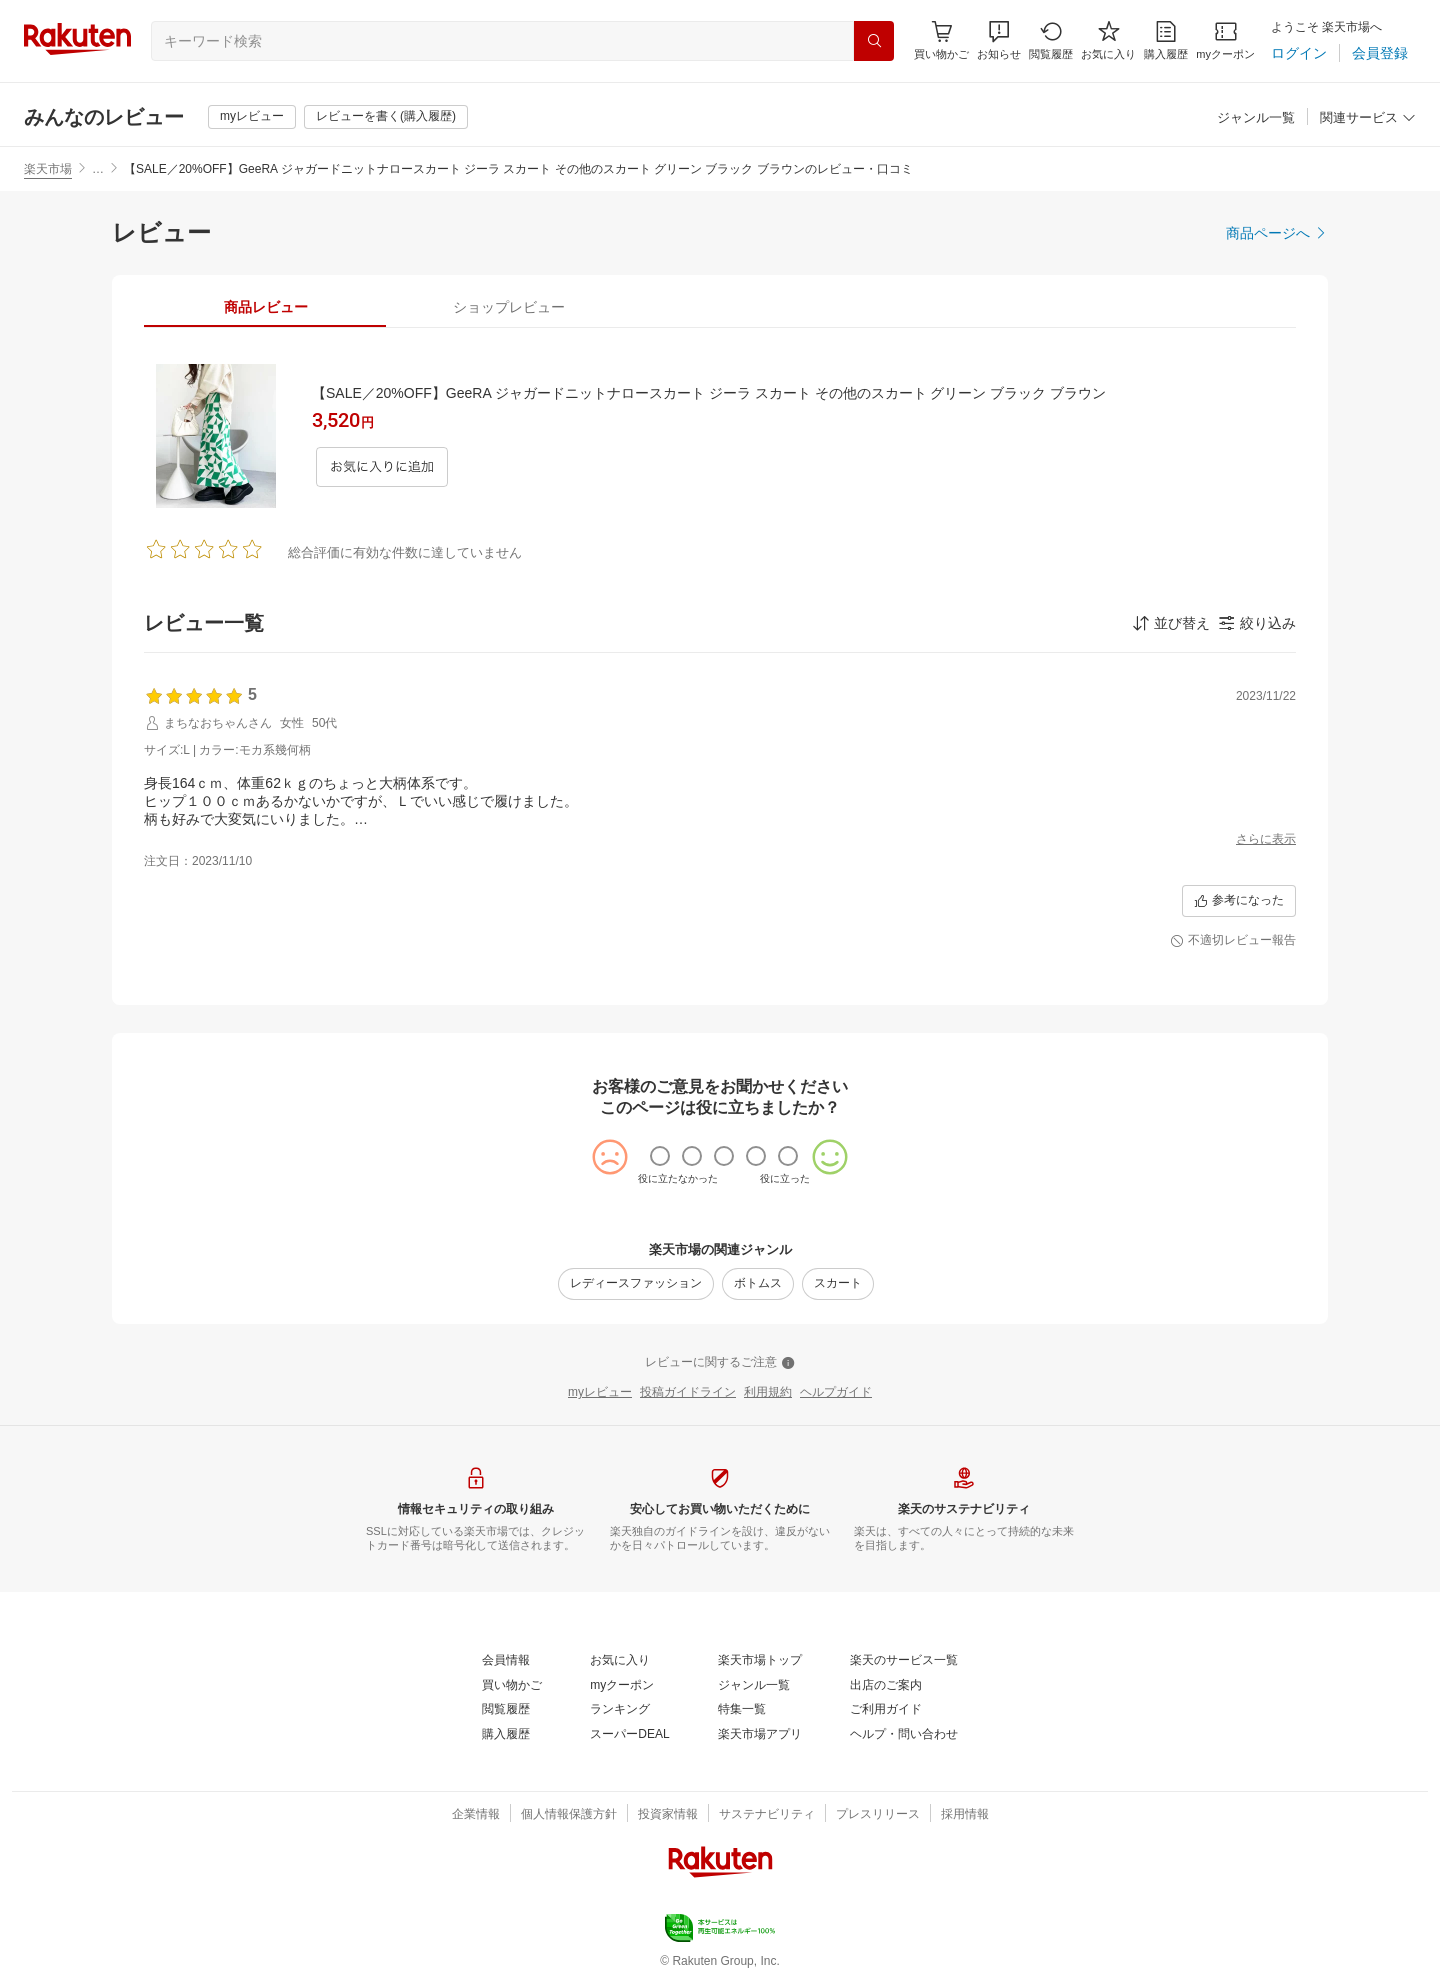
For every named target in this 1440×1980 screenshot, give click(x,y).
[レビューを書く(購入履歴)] (386, 117)
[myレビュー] (252, 117)
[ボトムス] (758, 1284)
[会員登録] (1380, 53)
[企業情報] (476, 1815)
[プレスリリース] (878, 1815)
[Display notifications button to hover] (941, 40)
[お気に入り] (1108, 40)
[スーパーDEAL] (629, 1735)
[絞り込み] (1257, 623)
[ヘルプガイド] (836, 1393)
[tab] (265, 307)
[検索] (874, 41)
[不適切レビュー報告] (1233, 941)
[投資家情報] (668, 1815)
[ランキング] (620, 1710)
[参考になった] (1239, 901)
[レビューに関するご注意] (720, 1363)
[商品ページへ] (1277, 233)
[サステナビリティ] (767, 1815)
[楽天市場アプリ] (760, 1735)
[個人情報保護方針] (569, 1815)
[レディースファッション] (636, 1284)
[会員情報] (506, 1661)
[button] (999, 40)
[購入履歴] (1166, 40)
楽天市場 (48, 169)
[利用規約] (768, 1393)
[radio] (660, 1156)
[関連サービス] (1368, 118)
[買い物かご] (512, 1686)
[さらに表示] (1266, 840)
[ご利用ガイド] (886, 1710)
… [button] (98, 169)
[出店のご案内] (886, 1686)
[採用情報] (965, 1815)
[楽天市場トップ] (760, 1661)
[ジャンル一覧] (1256, 118)
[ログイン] (1299, 53)
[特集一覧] (742, 1710)
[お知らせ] (999, 40)
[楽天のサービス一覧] (904, 1661)
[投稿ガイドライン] (688, 1393)
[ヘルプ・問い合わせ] (904, 1735)
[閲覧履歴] (1051, 40)
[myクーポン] (1225, 40)
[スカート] (838, 1284)
